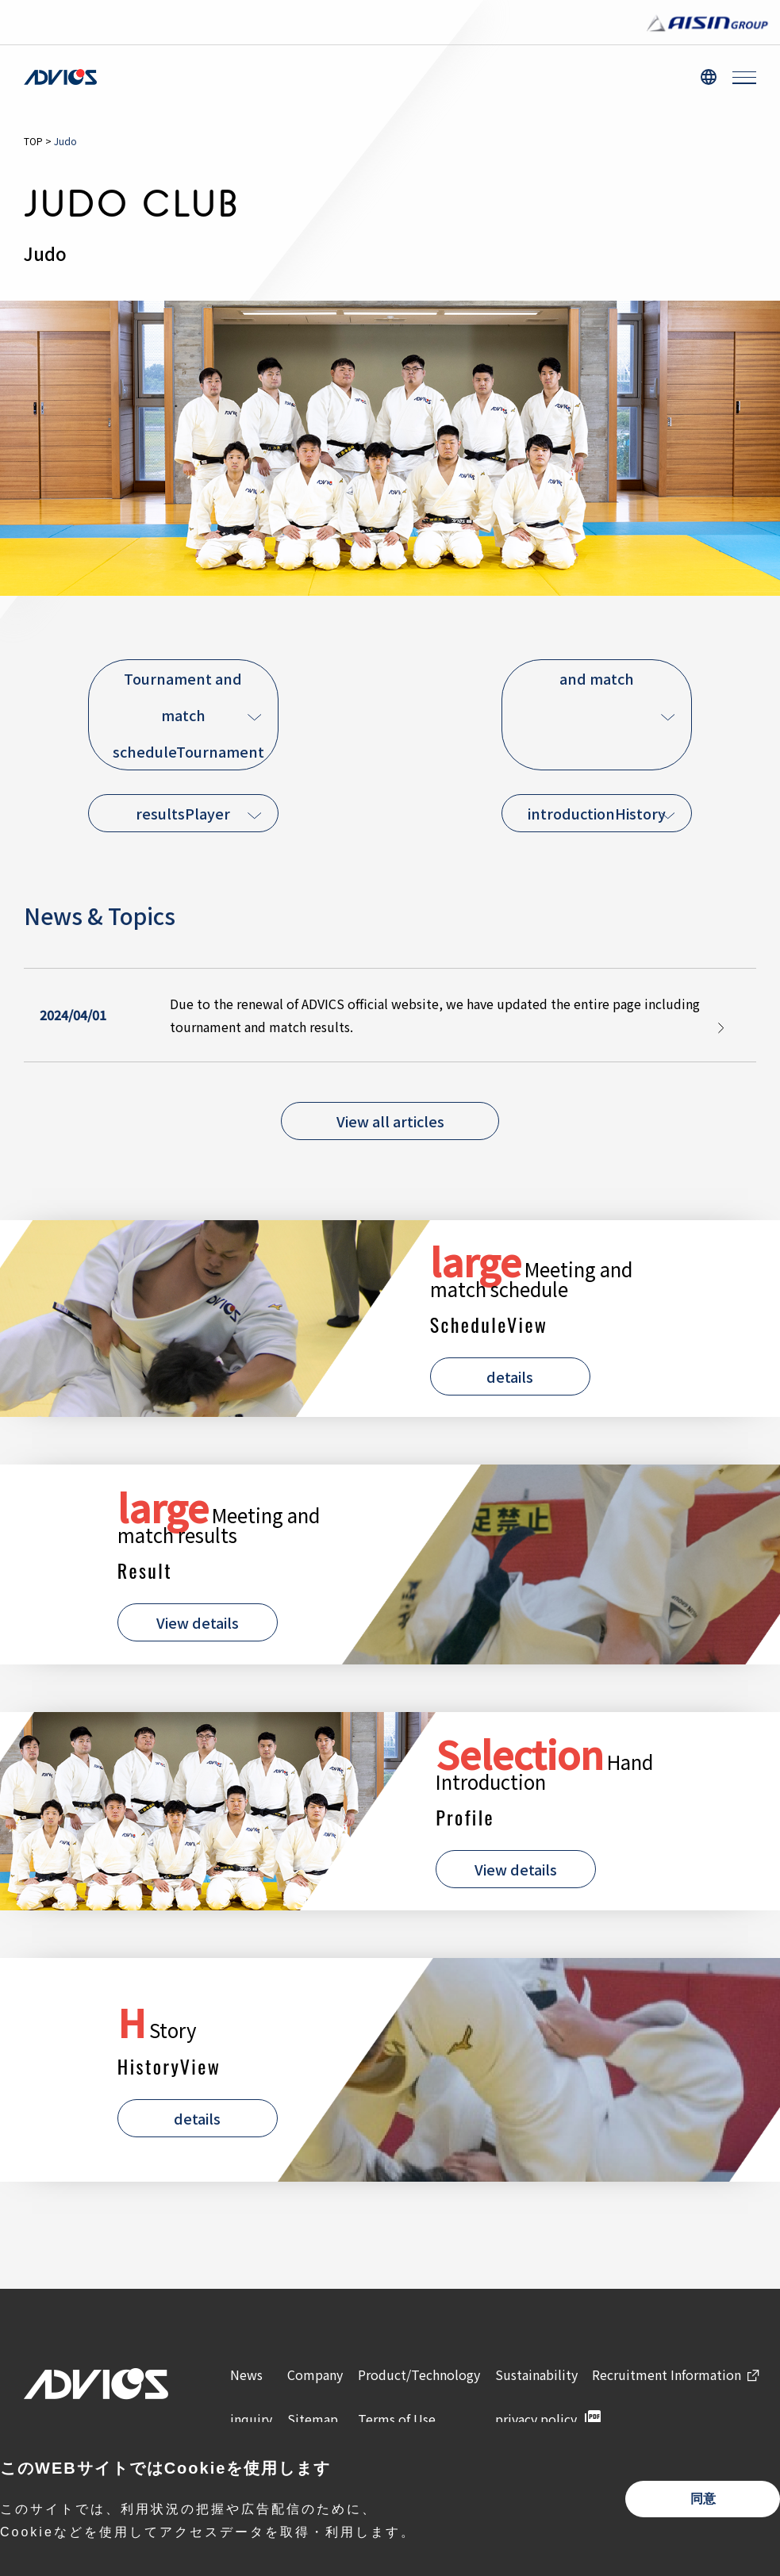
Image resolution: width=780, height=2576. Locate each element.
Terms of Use (397, 2418)
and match (596, 678)
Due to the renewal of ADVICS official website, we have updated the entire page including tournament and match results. (435, 1015)
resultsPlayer (183, 813)
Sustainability (536, 2374)
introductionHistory (597, 813)
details (509, 1376)
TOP (33, 141)
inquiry (251, 2418)
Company (315, 2374)
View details (197, 1622)
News (246, 2374)
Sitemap (312, 2418)
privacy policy (536, 2419)
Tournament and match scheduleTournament (188, 715)
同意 (703, 2498)
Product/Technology (419, 2374)
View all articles (390, 1121)
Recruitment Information (666, 2374)
